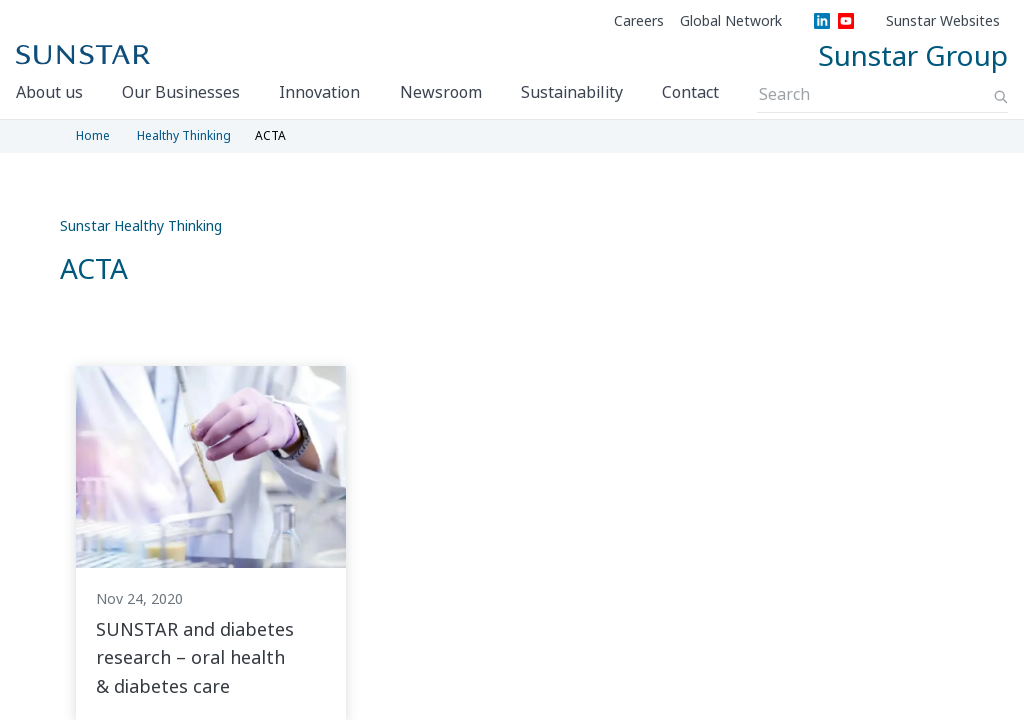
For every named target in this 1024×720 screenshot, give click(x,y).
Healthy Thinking (184, 135)
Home (93, 135)
